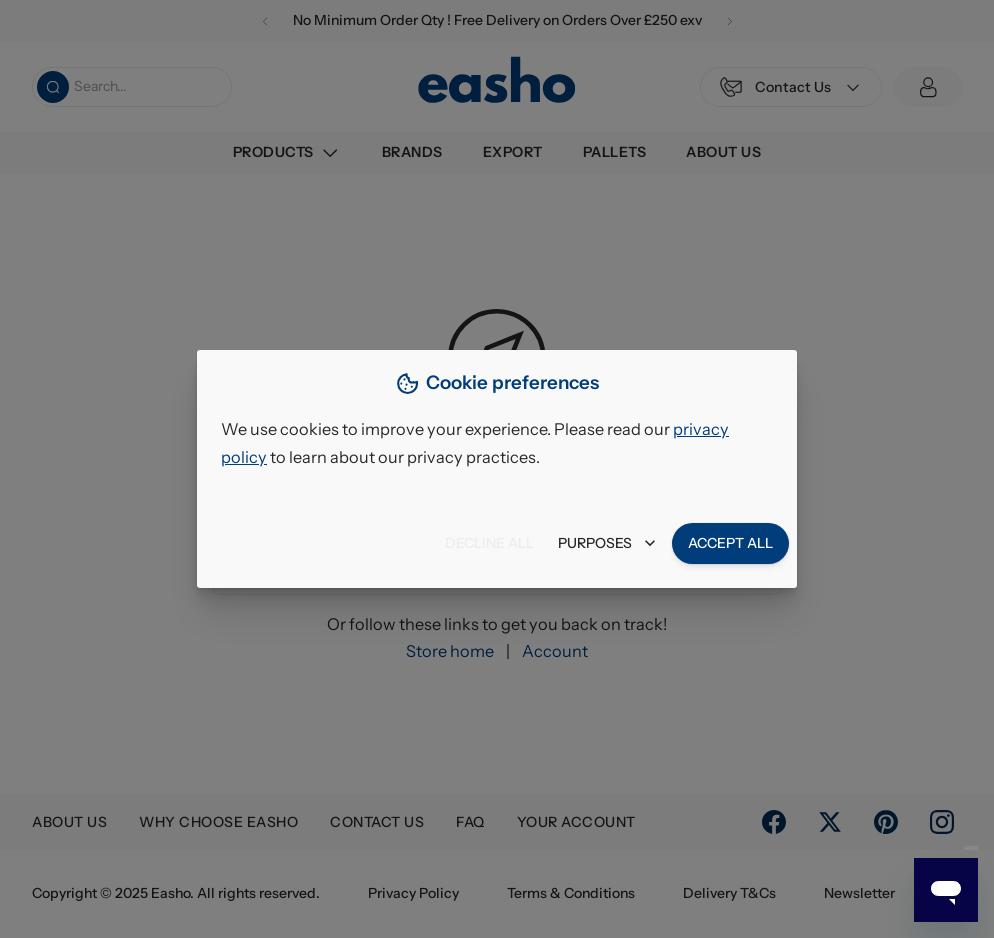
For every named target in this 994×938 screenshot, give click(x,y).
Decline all (489, 543)
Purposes (607, 543)
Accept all (730, 543)
